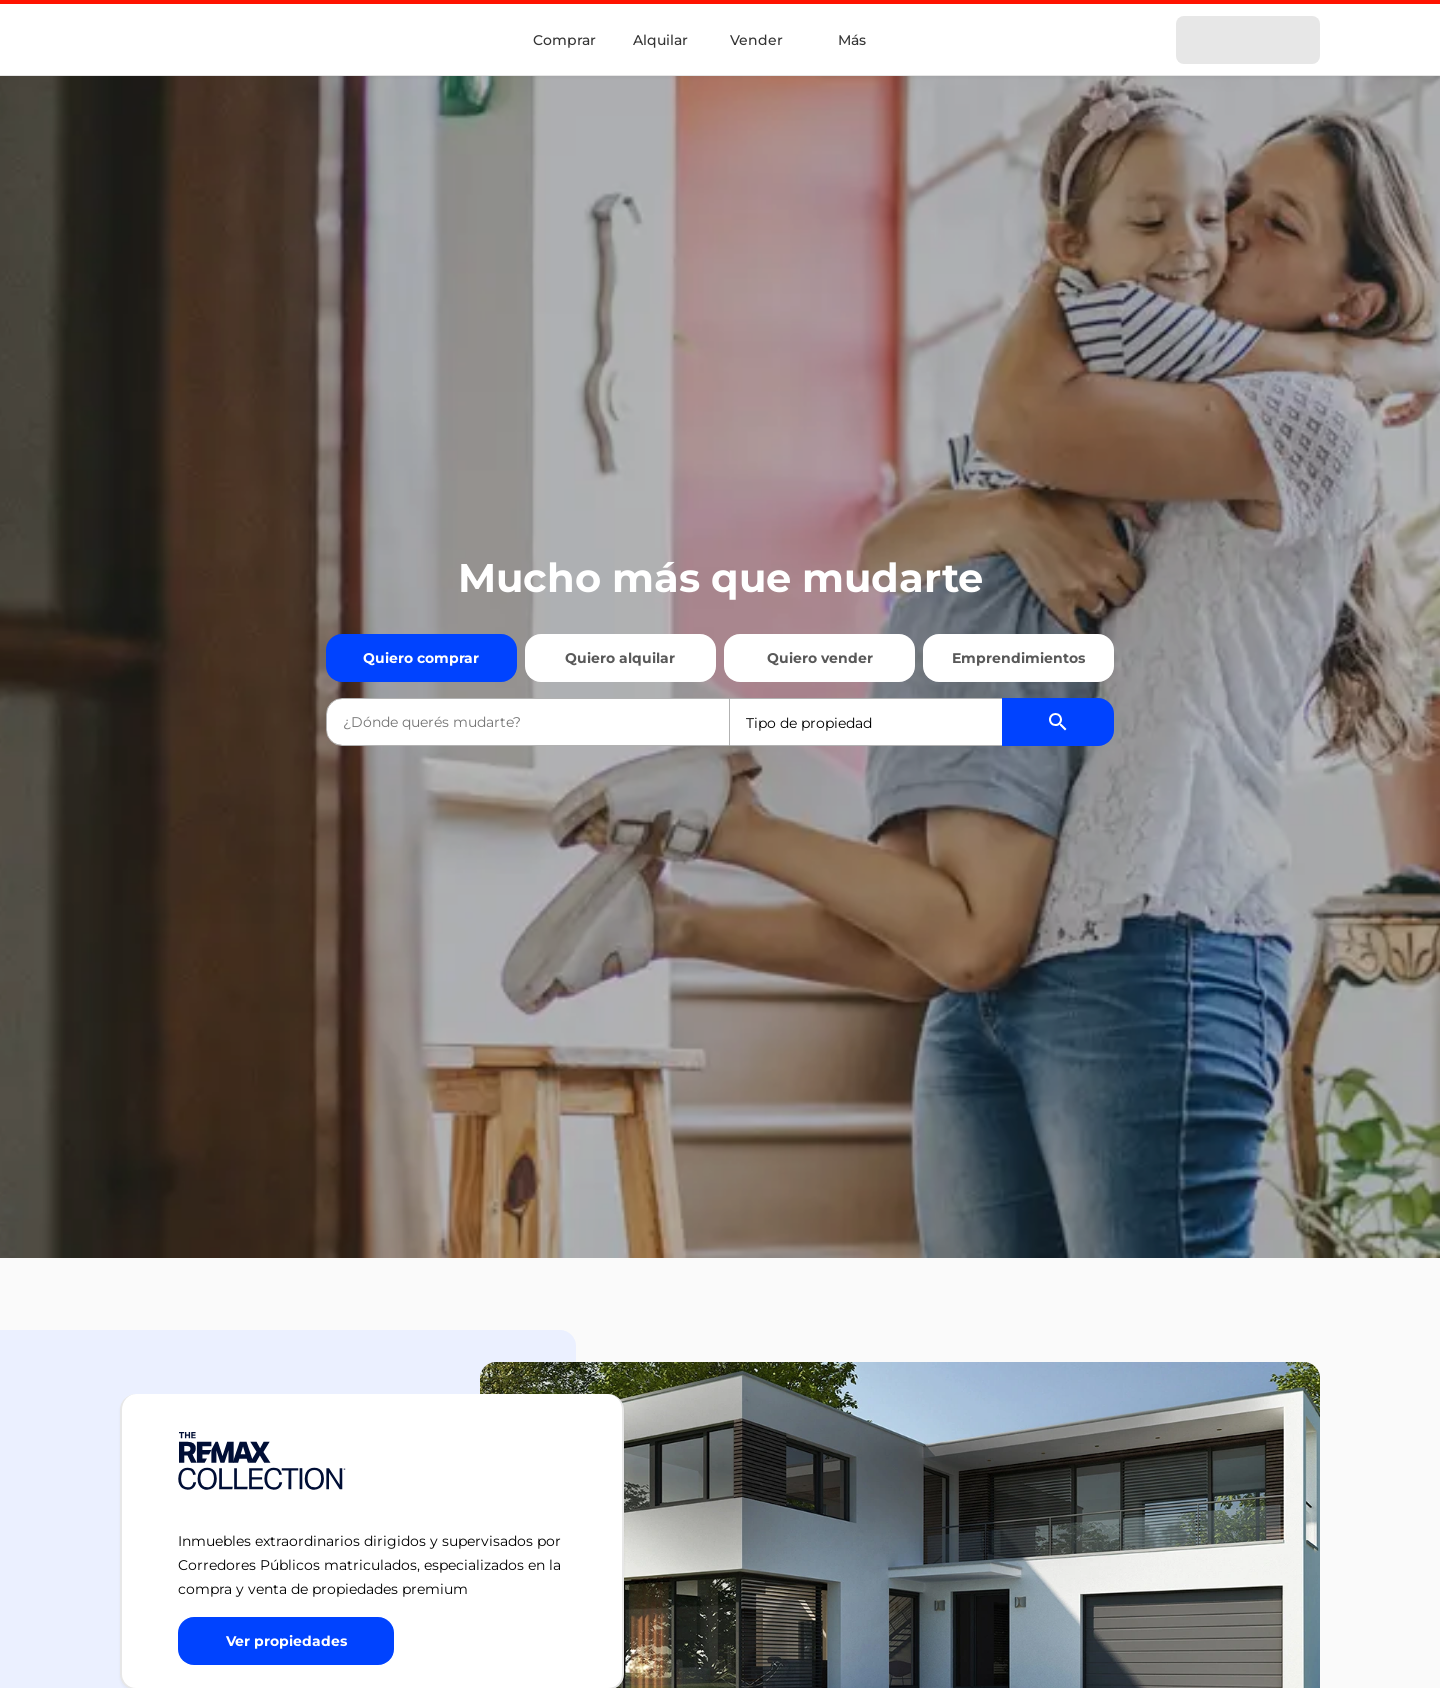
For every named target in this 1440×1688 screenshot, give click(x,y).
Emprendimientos (1018, 658)
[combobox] (528, 722)
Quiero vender (820, 658)
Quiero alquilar (620, 658)
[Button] (286, 1641)
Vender (756, 40)
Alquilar (660, 40)
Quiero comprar (421, 658)
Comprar (564, 40)
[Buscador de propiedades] (1058, 722)
